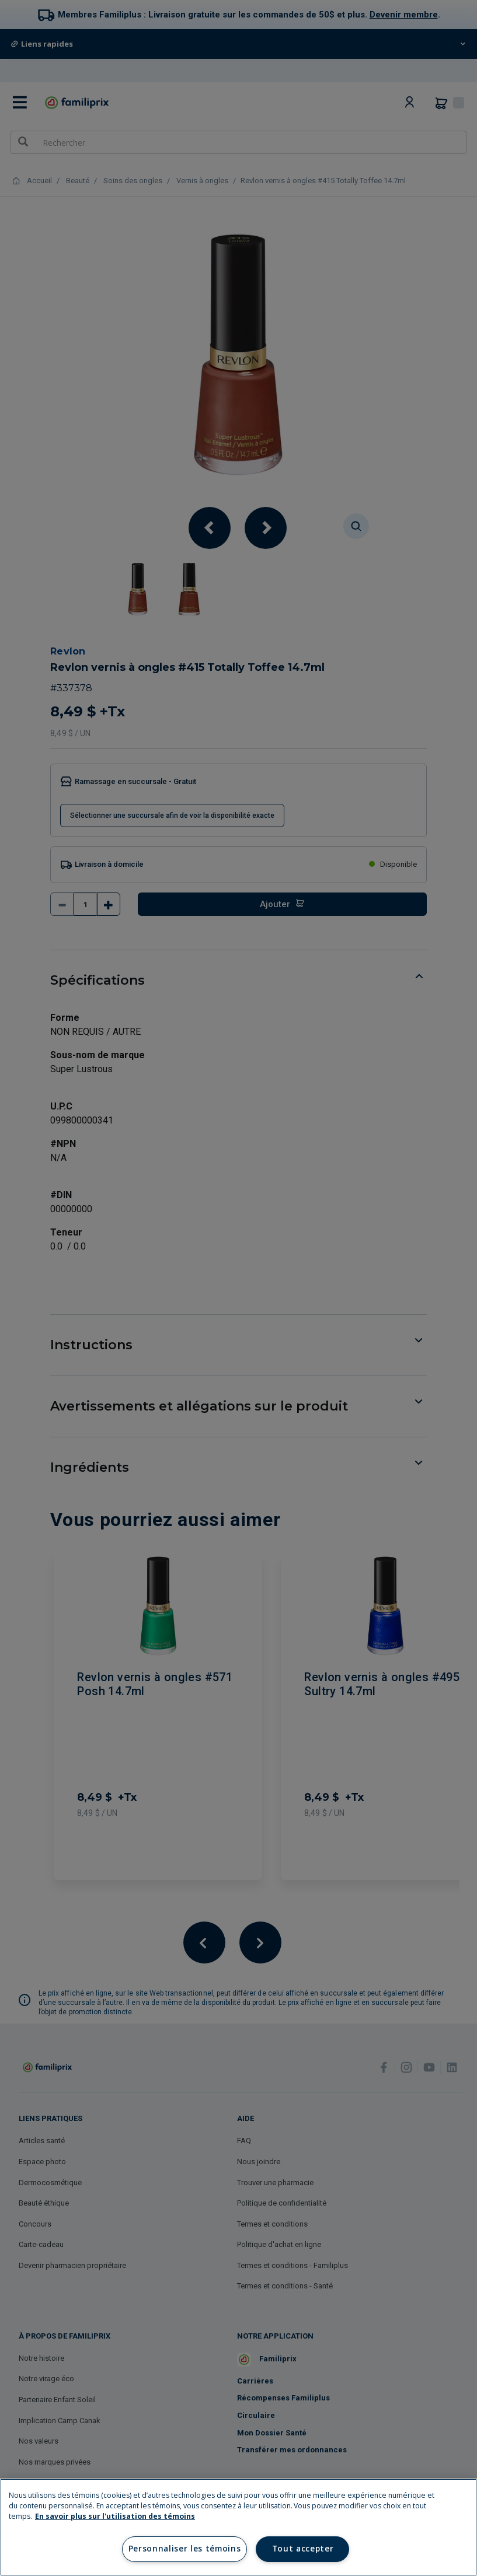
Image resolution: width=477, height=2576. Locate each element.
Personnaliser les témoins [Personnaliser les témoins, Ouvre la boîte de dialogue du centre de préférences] (184, 2548)
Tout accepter (303, 2548)
